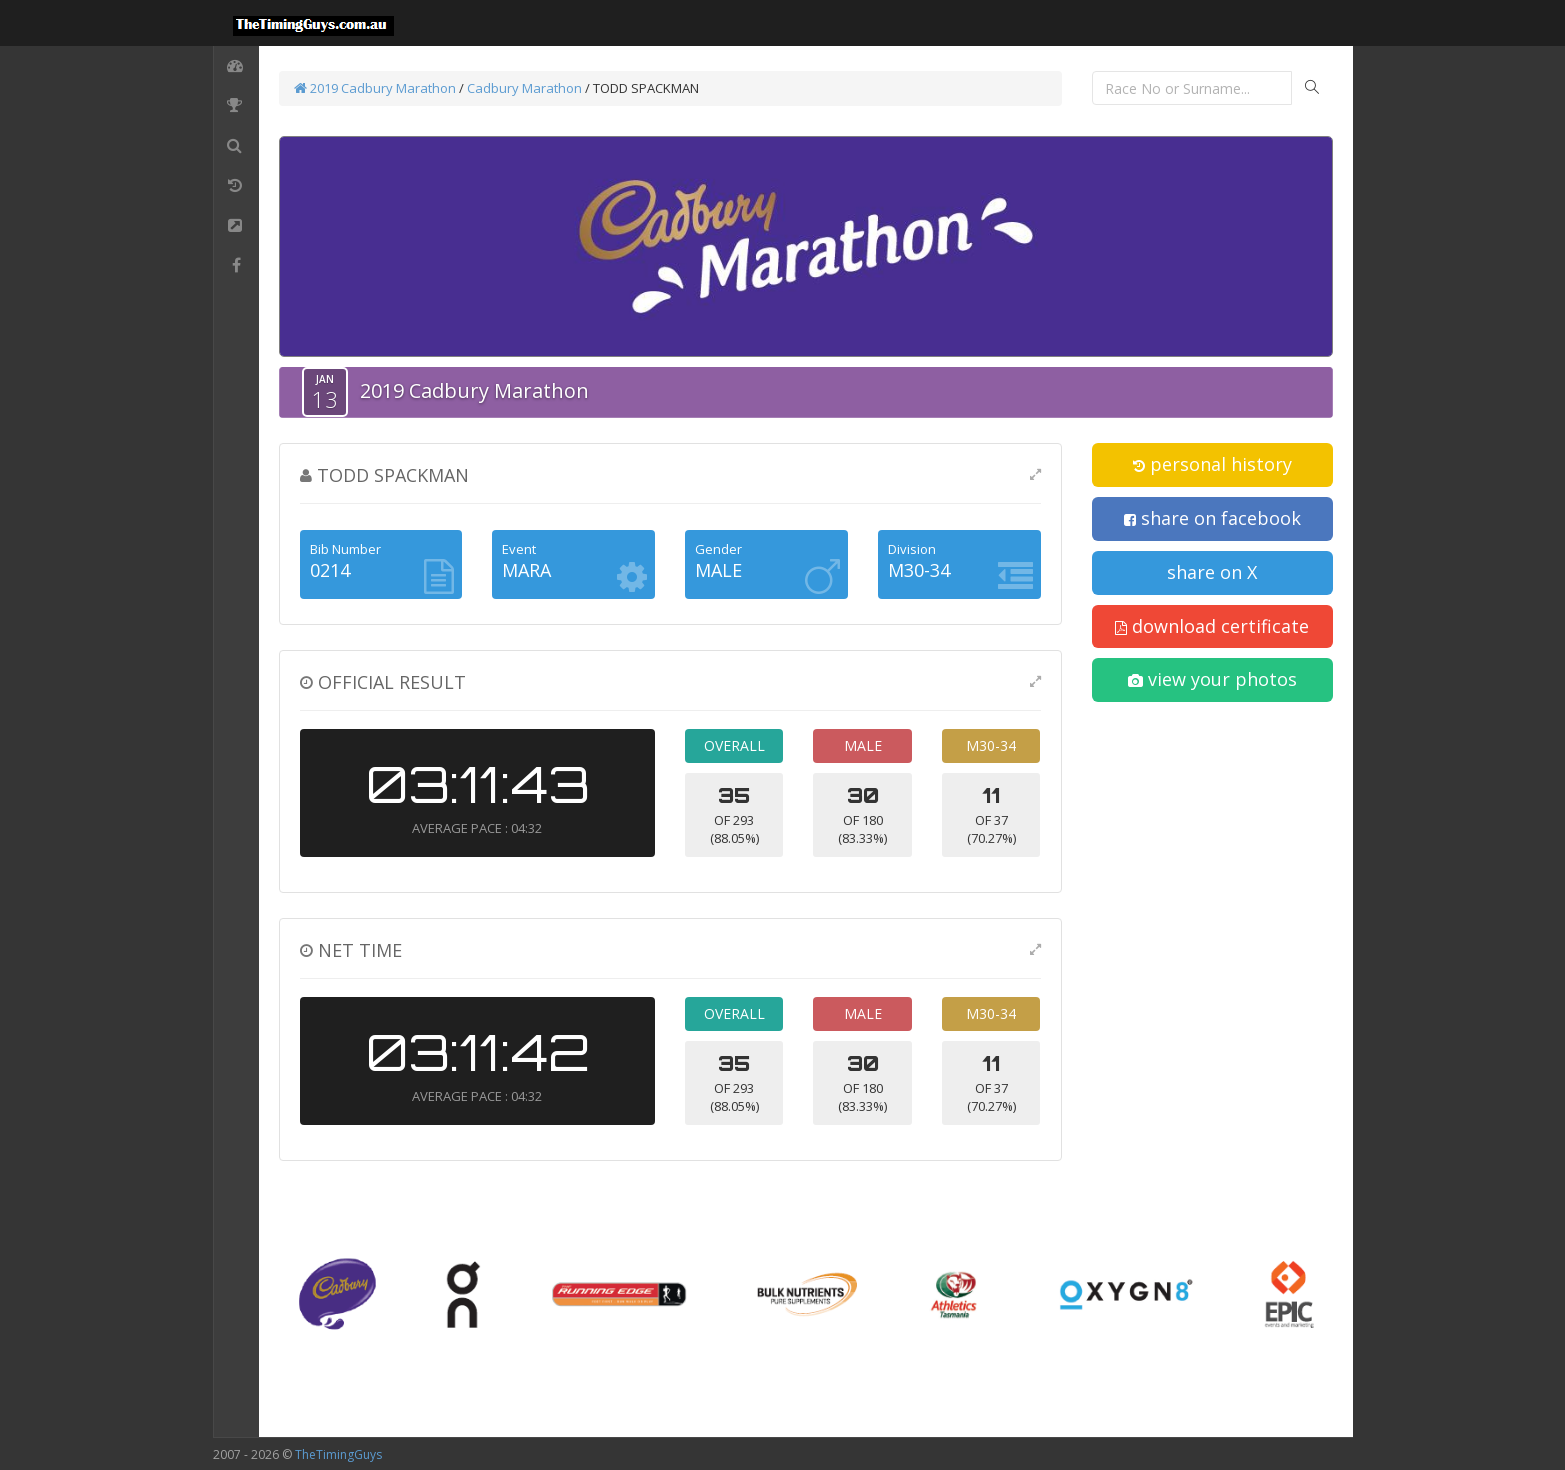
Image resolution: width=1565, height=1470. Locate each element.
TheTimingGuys (338, 1454)
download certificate (1212, 626)
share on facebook (1212, 518)
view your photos (1212, 679)
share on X (1212, 572)
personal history (1212, 464)
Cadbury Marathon (524, 88)
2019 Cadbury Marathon (375, 88)
